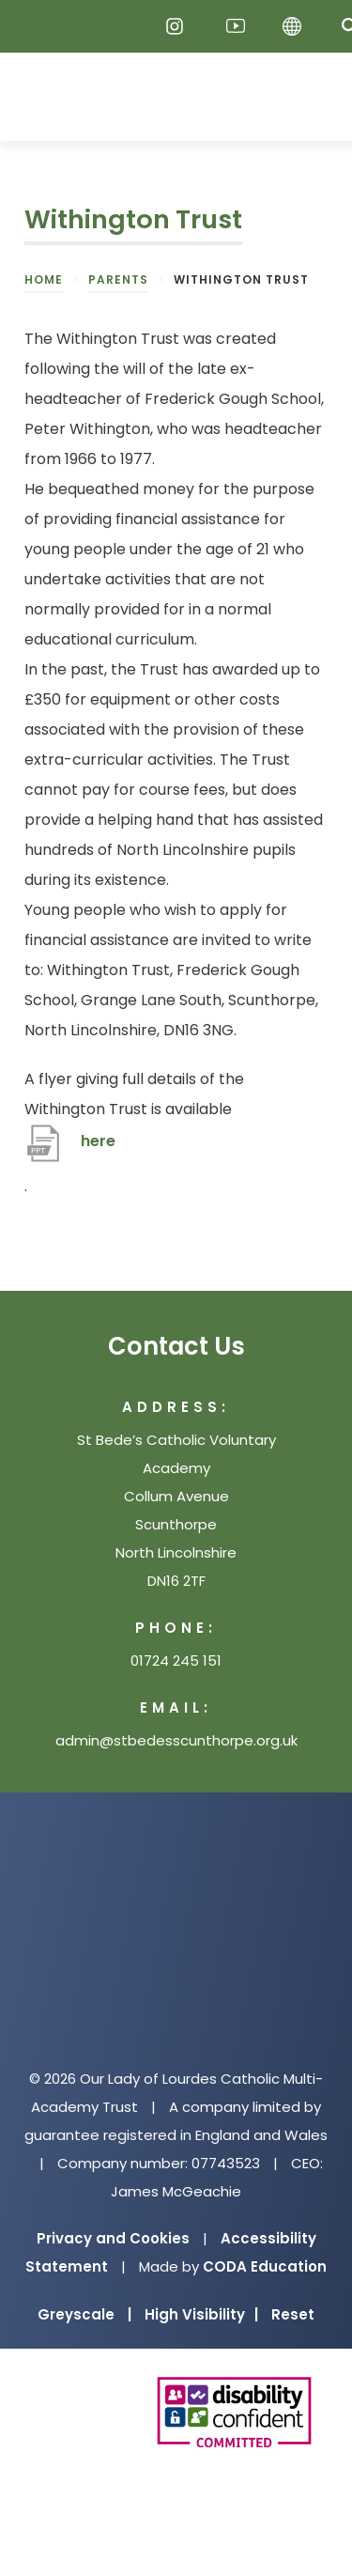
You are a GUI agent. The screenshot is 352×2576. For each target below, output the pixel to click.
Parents (118, 279)
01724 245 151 (176, 1660)
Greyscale (84, 2314)
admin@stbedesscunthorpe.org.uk (176, 1740)
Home (43, 279)
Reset (292, 2314)
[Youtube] (235, 27)
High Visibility (201, 2314)
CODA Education (265, 2266)
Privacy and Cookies (113, 2238)
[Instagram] (179, 27)
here (98, 1141)
